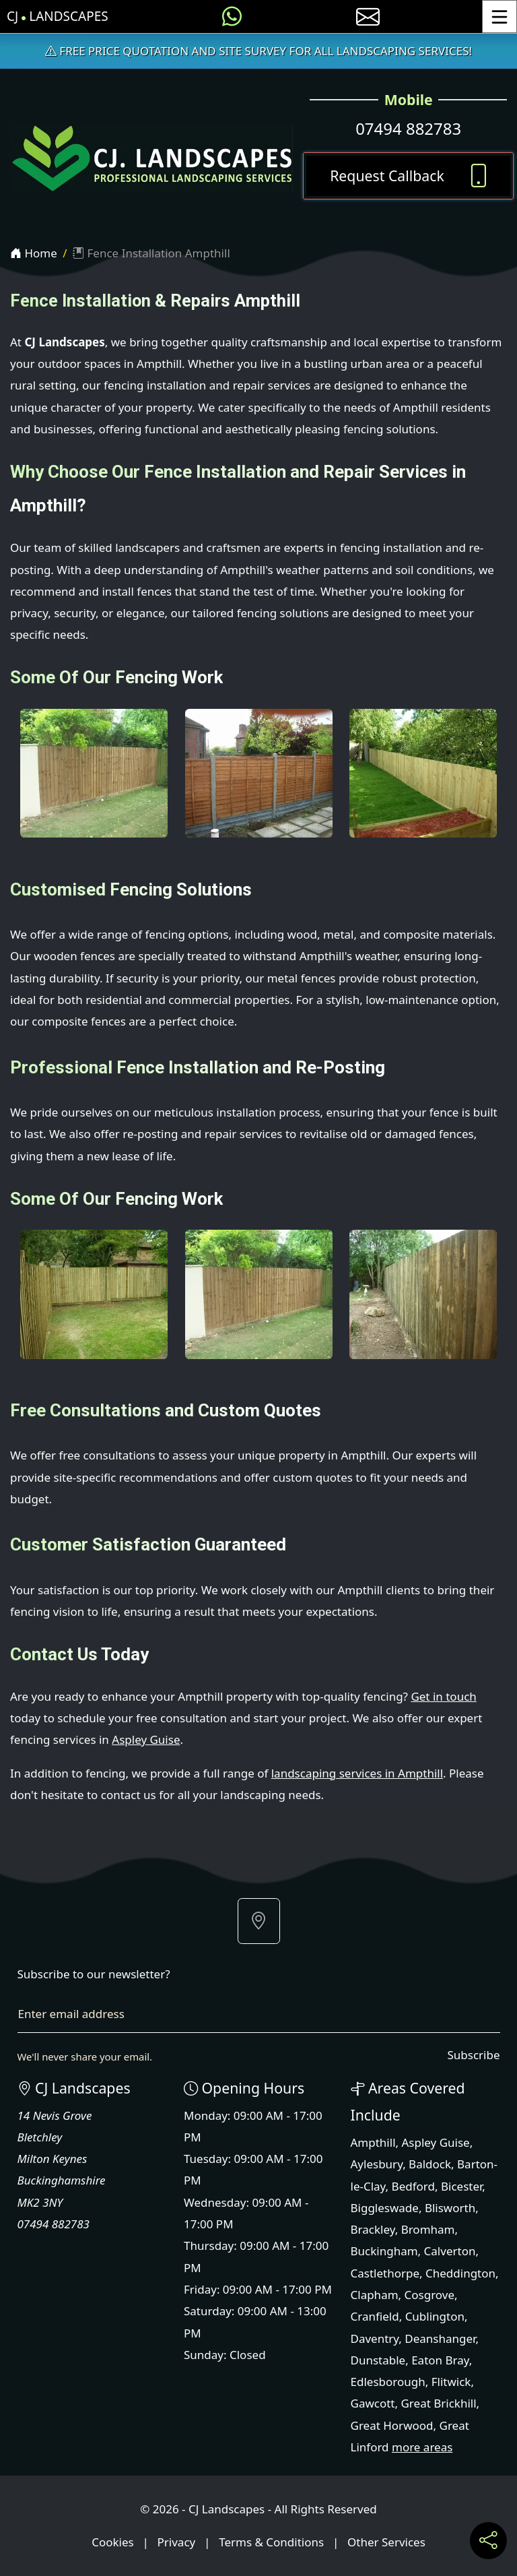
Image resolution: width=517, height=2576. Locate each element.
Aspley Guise (146, 1739)
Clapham (375, 2294)
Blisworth (450, 2208)
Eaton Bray (440, 2360)
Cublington (434, 2316)
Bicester (461, 2186)
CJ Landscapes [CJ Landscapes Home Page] (57, 16)
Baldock (430, 2164)
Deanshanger (440, 2338)
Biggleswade (385, 2208)
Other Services (386, 2542)
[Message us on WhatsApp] (232, 16)
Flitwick (451, 2381)
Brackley (373, 2229)
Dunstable (378, 2360)
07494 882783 (408, 128)
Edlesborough (388, 2381)
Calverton (450, 2251)
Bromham (428, 2229)
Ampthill (373, 2142)
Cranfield (375, 2316)
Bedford (413, 2186)
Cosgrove (429, 2294)
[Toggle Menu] (499, 16)
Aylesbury (377, 2164)
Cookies (113, 2542)
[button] (259, 1921)
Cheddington (460, 2273)
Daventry (375, 2338)
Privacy (177, 2542)
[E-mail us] (368, 16)
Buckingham (384, 2251)
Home (33, 253)
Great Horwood (392, 2425)
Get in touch (443, 1696)
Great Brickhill (438, 2403)
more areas (422, 2447)
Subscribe (473, 2055)
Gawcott (373, 2403)
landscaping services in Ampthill (357, 1773)
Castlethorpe (385, 2273)
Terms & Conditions (271, 2542)
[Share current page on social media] (488, 2540)
